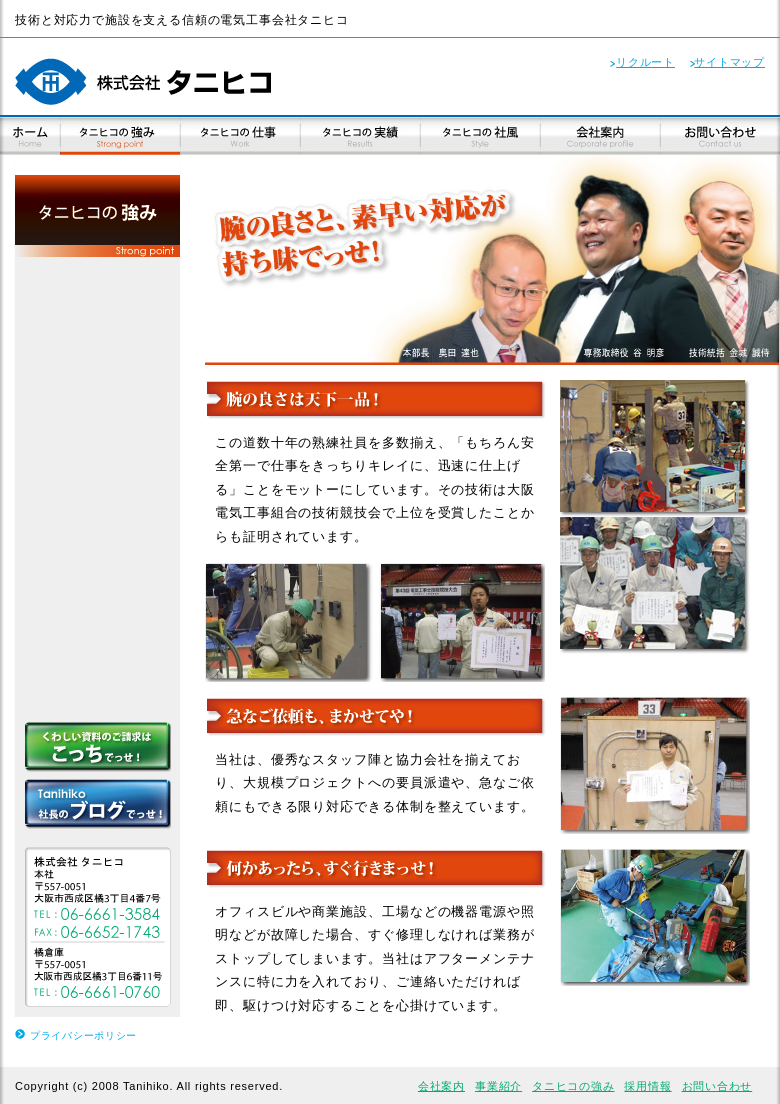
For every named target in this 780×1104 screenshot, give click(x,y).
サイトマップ (729, 62)
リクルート (645, 62)
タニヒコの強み (573, 1086)
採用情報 (647, 1086)
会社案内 (441, 1086)
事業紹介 (498, 1086)
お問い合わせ (717, 1086)
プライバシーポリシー (83, 1035)
